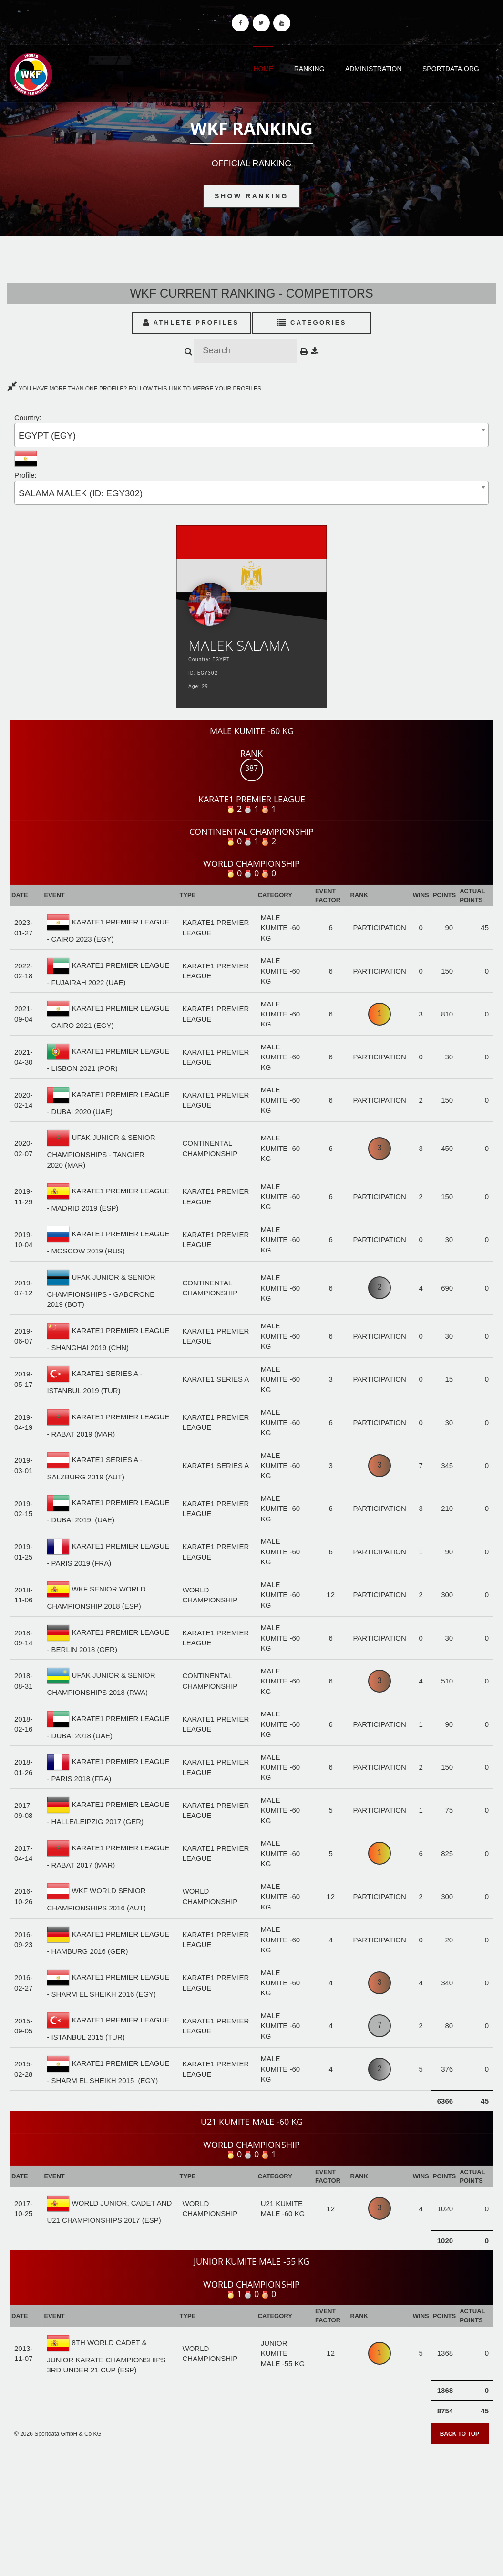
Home (263, 68)
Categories (312, 322)
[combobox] (251, 435)
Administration (373, 68)
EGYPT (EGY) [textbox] (47, 436)
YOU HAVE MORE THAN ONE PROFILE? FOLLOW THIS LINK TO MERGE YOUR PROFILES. (135, 388)
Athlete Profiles (191, 322)
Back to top (459, 2434)
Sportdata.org (450, 68)
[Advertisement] (251, 2507)
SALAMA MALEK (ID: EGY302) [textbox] (81, 493)
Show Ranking (251, 196)
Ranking (309, 68)
